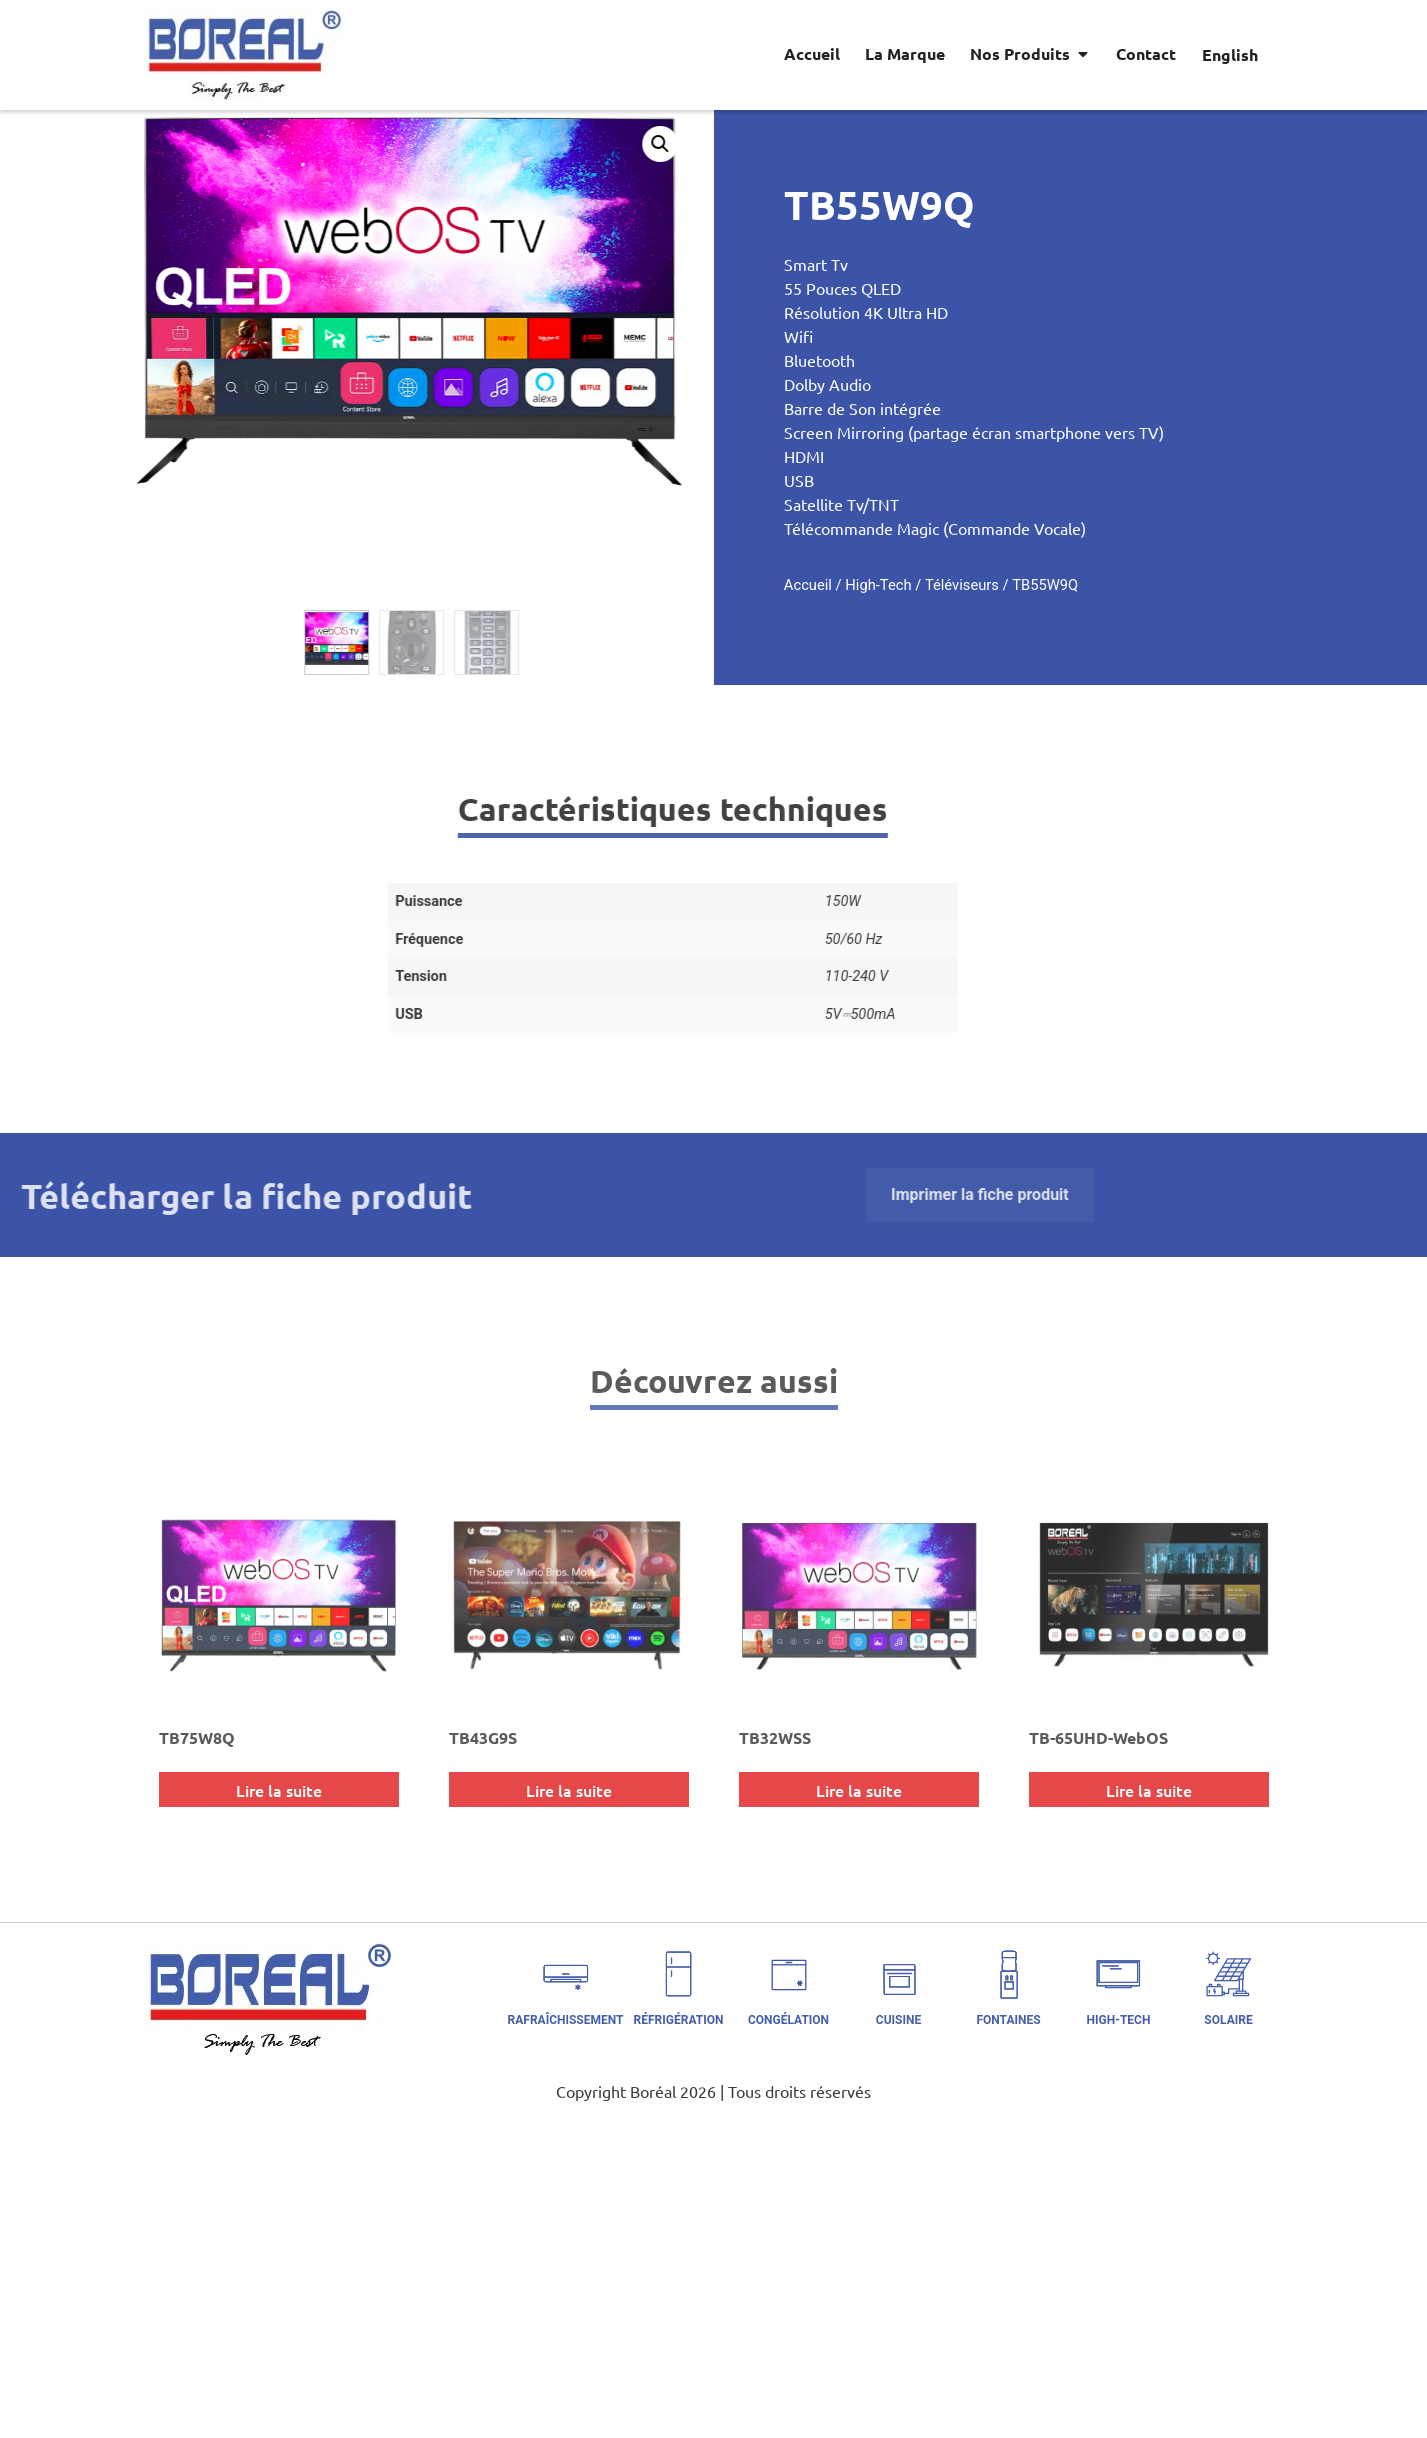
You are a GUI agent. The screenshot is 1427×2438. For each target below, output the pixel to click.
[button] (580, 144)
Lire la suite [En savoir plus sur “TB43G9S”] (569, 1790)
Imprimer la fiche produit (470, 1194)
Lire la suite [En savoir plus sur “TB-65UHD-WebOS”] (1149, 1790)
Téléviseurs (1047, 585)
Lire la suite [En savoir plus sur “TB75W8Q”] (279, 1790)
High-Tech (963, 585)
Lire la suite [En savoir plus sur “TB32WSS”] (859, 1790)
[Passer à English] (1230, 54)
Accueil (893, 585)
